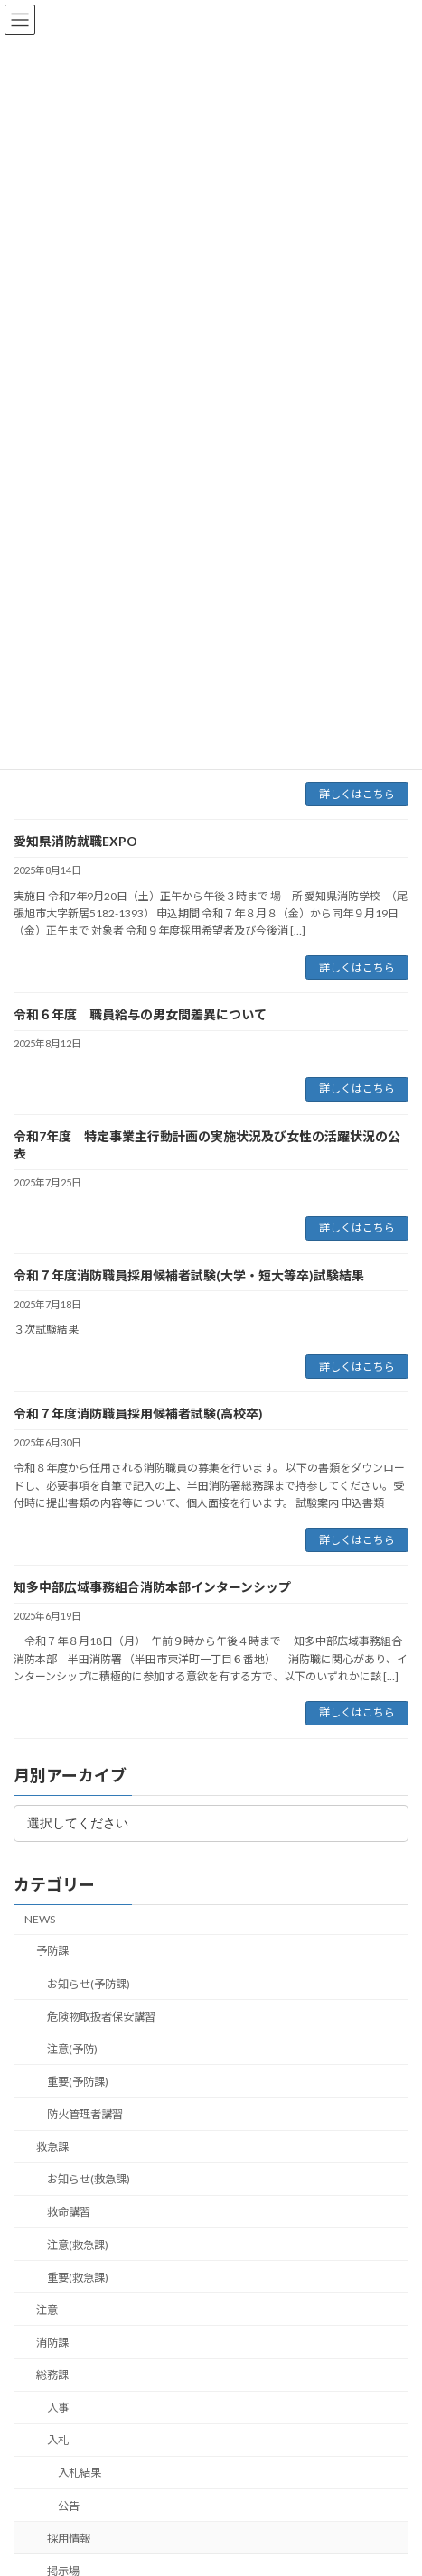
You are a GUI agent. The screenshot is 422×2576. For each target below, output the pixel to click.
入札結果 (79, 2472)
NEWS (39, 1919)
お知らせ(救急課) (88, 2179)
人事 (58, 2407)
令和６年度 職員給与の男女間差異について (140, 1014)
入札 (58, 2440)
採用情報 (68, 2538)
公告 (69, 2506)
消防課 (52, 2342)
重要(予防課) (77, 2081)
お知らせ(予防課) (88, 1984)
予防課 (52, 1951)
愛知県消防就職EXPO (82, 841)
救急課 (52, 2146)
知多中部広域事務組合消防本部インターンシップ (152, 1587)
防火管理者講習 (85, 2114)
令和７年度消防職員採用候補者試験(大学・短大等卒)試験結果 (189, 1275)
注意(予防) (72, 2049)
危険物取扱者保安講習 (101, 2016)
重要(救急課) (77, 2277)
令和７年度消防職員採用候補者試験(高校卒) (138, 1413)
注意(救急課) (77, 2245)
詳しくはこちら (357, 794)
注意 (47, 2310)
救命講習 (68, 2211)
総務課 (52, 2375)
